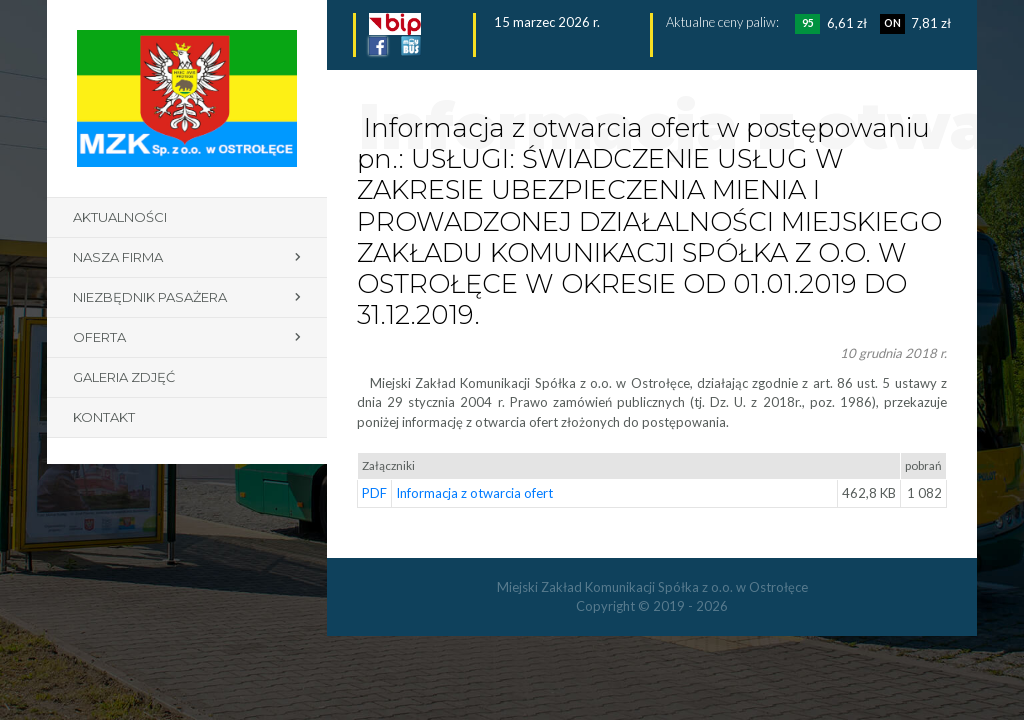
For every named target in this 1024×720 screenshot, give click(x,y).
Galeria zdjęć (124, 377)
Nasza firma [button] (118, 257)
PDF (374, 493)
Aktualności (120, 217)
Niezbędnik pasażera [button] (150, 297)
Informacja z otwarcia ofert (474, 493)
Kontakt (104, 417)
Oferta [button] (99, 337)
